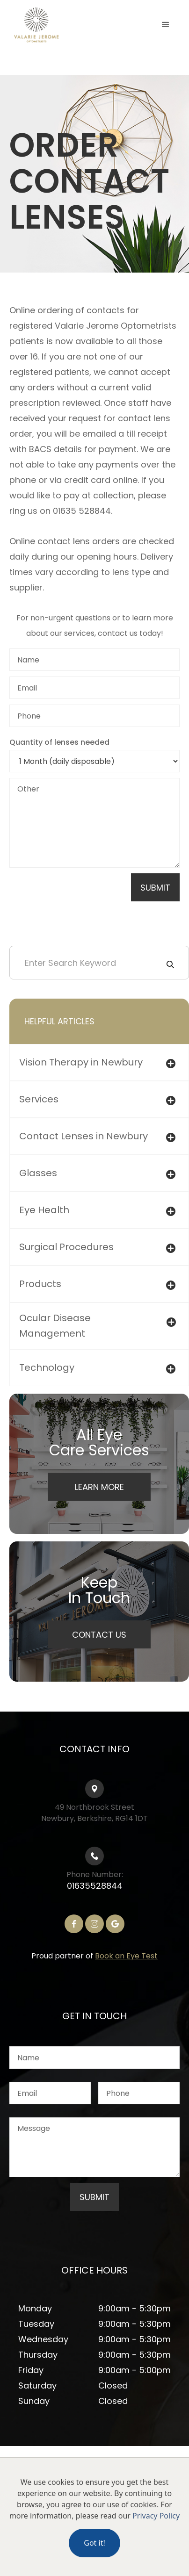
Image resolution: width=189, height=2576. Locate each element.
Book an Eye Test (126, 1955)
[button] (166, 25)
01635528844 (95, 1886)
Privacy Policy (156, 2516)
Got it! (94, 2543)
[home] (56, 25)
